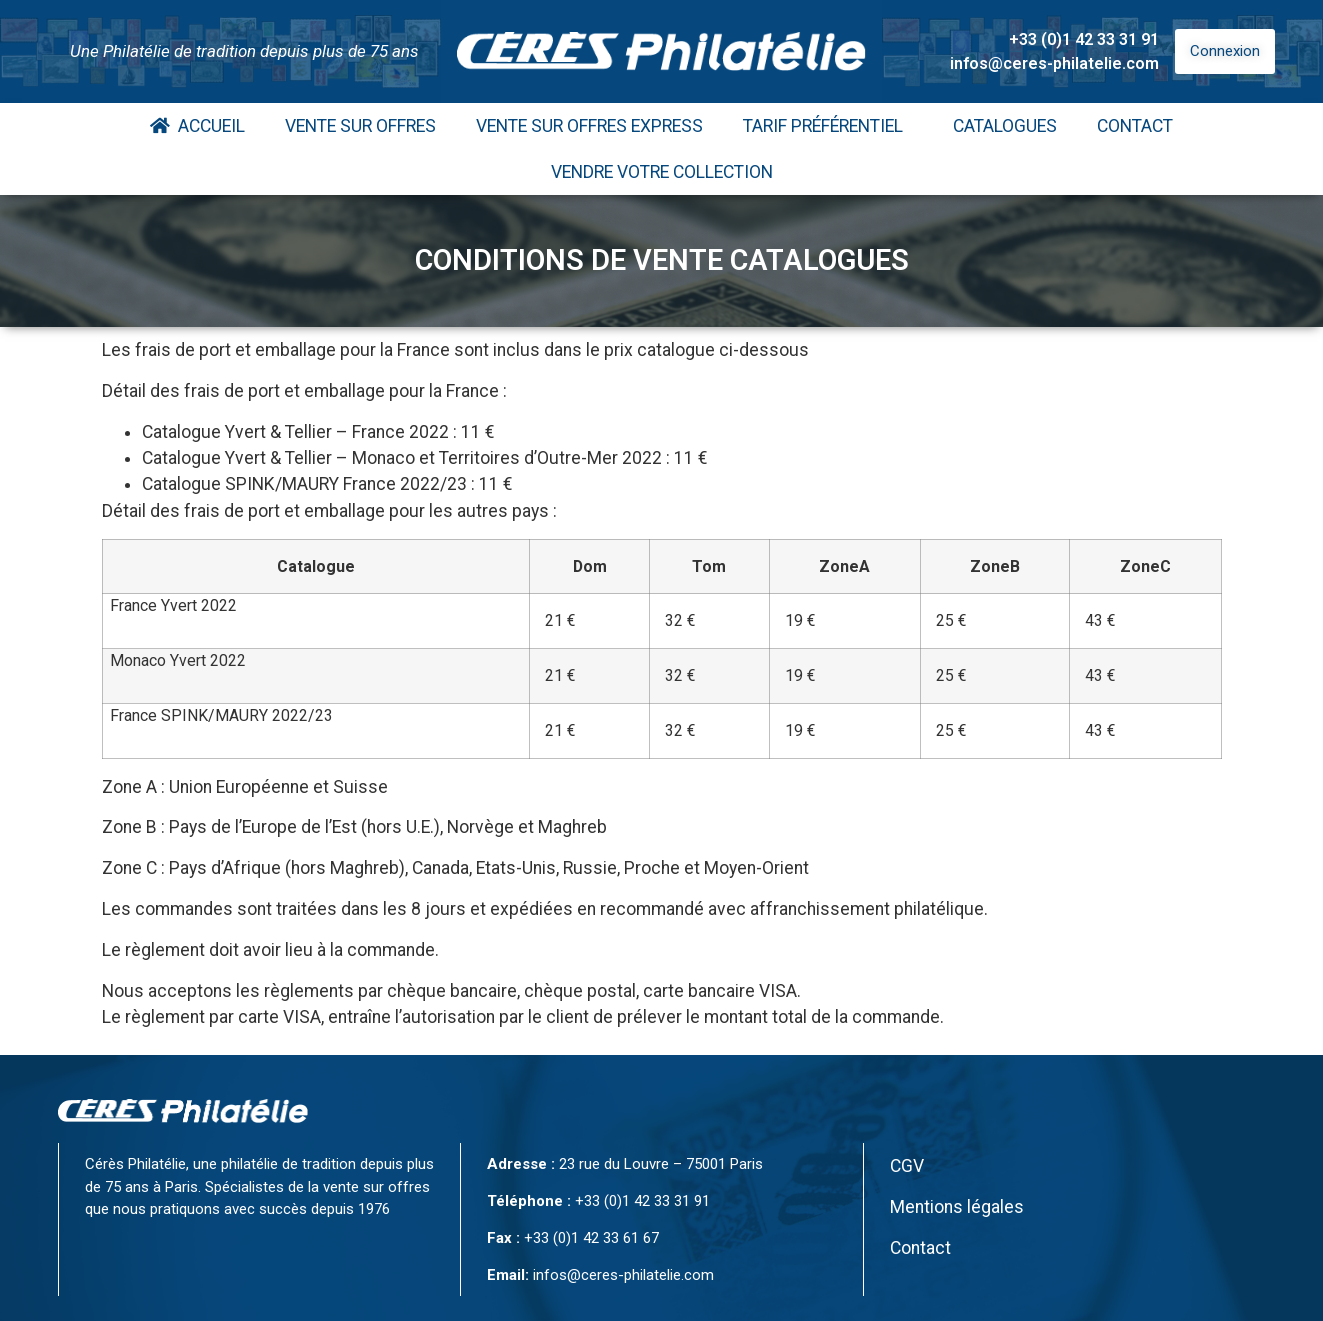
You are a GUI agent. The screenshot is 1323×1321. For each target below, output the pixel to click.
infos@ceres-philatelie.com (1054, 63)
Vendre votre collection (662, 172)
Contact (1135, 126)
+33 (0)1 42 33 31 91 (1084, 39)
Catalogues (1005, 126)
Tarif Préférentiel (828, 126)
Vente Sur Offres (360, 126)
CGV (907, 1166)
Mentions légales (957, 1207)
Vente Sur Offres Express (589, 126)
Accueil (197, 126)
